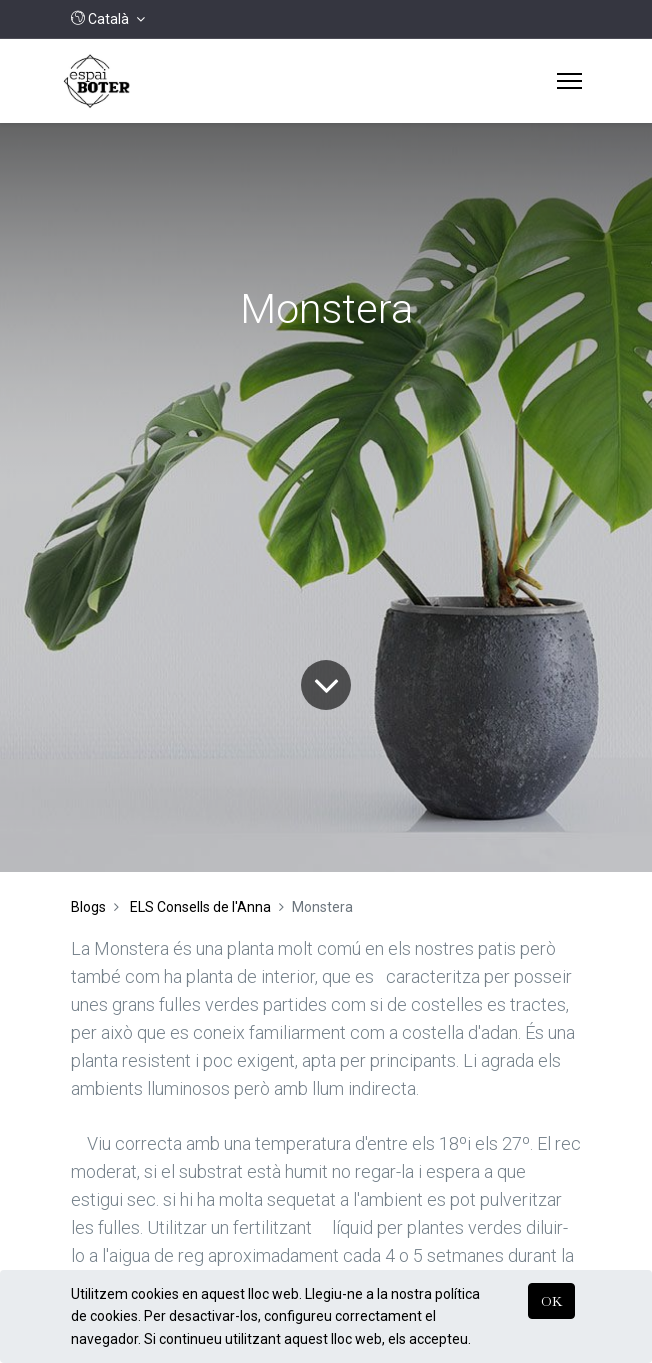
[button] (108, 19)
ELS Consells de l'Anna (200, 907)
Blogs (88, 907)
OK (551, 1301)
